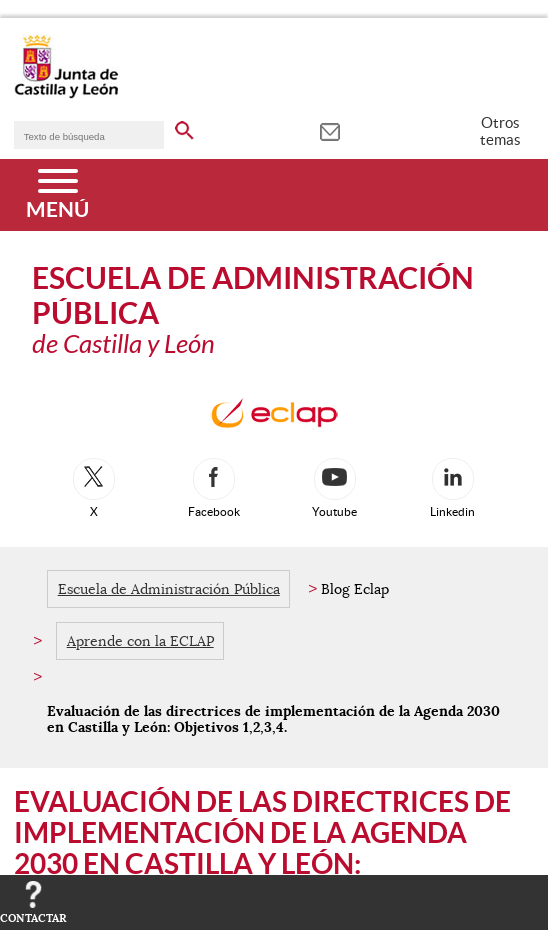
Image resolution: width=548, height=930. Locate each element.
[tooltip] (329, 130)
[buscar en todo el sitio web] (184, 127)
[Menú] (57, 195)
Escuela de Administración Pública (169, 589)
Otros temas (500, 131)
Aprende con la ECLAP (140, 641)
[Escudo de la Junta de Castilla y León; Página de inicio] (66, 94)
